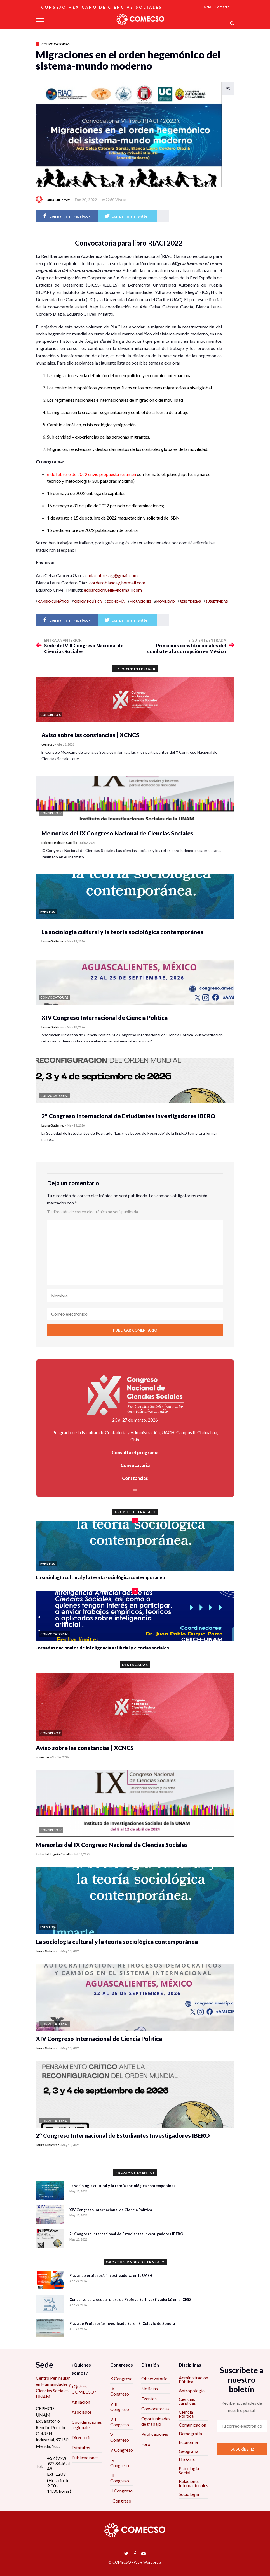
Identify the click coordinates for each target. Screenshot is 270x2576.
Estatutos (81, 2447)
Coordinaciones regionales (87, 2424)
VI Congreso (119, 2437)
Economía (188, 2442)
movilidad (165, 601)
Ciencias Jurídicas (187, 2401)
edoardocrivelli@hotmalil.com (113, 589)
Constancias (135, 1478)
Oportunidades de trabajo (155, 2421)
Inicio (207, 7)
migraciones (140, 601)
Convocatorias (55, 44)
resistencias (190, 601)
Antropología (192, 2390)
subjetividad (217, 601)
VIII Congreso (119, 2406)
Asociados (82, 2412)
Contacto (222, 7)
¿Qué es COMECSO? (84, 2389)
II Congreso (121, 2490)
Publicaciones (85, 2457)
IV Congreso (119, 2462)
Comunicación (192, 2424)
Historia (187, 2459)
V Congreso (121, 2450)
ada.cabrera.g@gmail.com (113, 575)
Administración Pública (193, 2379)
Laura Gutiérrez (58, 200)
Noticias (149, 2388)
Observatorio (154, 2378)
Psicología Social (189, 2470)
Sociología (189, 2494)
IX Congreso (119, 2391)
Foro (145, 2444)
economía (116, 601)
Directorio (82, 2437)
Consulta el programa (135, 1452)
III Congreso (119, 2478)
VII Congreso (119, 2422)
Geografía (188, 2451)
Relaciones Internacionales (193, 2483)
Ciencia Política (186, 2413)
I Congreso (120, 2500)
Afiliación (81, 2401)
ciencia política (88, 601)
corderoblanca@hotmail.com (117, 582)
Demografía (190, 2433)
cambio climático (53, 601)
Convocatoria (135, 1465)
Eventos (149, 2398)
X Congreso (121, 2378)
